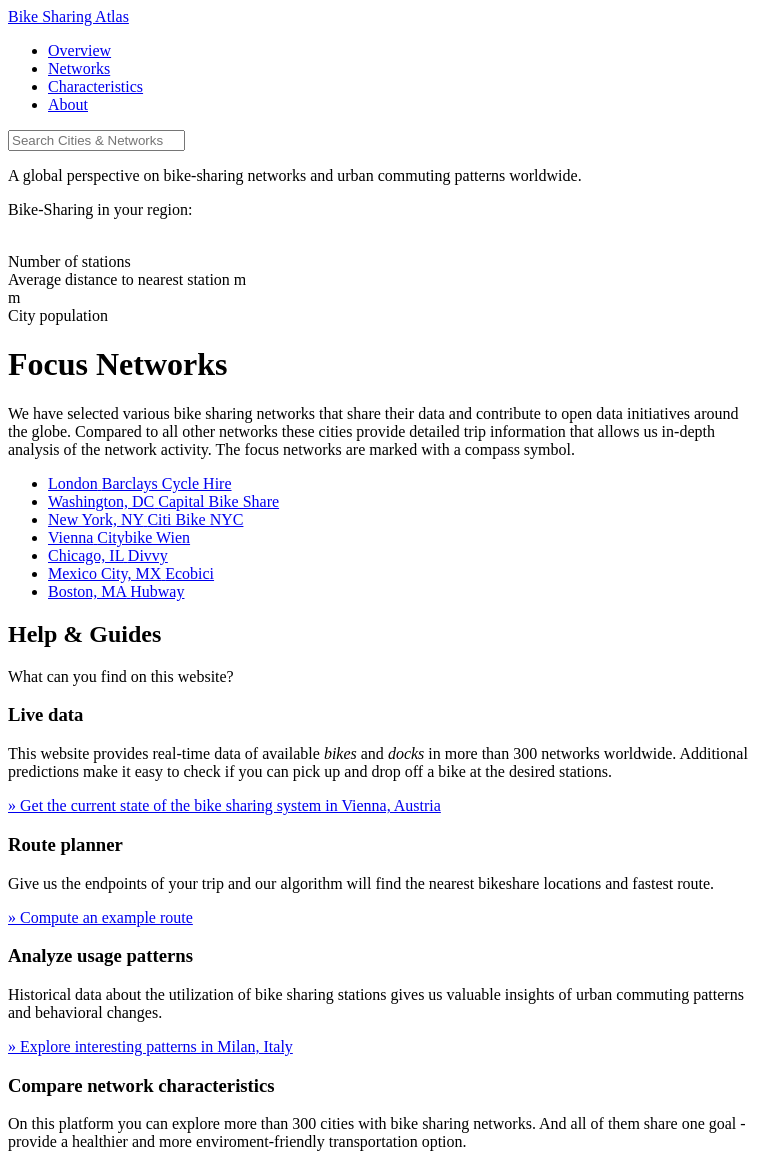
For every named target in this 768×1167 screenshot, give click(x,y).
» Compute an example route (100, 917)
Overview (79, 50)
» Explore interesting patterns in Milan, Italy (150, 1046)
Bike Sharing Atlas (68, 16)
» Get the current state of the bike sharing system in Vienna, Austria (224, 805)
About (68, 104)
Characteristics (95, 86)
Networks (79, 68)
